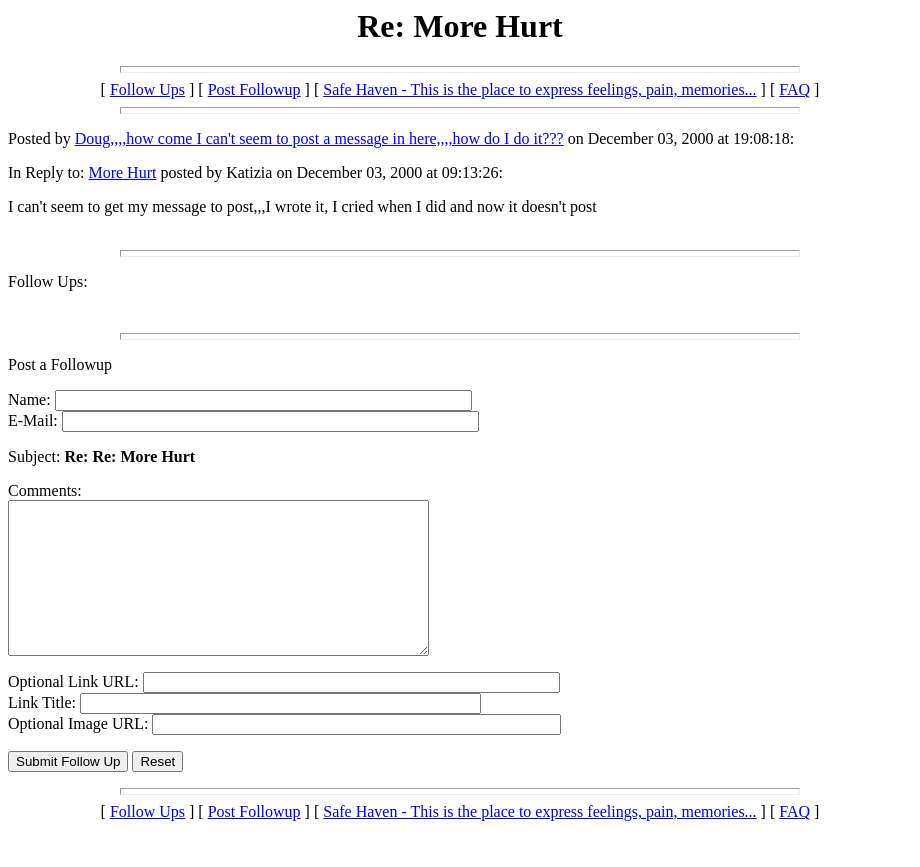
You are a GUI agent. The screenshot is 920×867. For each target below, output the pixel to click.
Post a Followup (60, 364)
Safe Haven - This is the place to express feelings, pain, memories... (539, 89)
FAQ (794, 89)
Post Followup (254, 89)
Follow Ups (147, 89)
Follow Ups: (48, 281)
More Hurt (122, 172)
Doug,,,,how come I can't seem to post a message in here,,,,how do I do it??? (319, 138)
